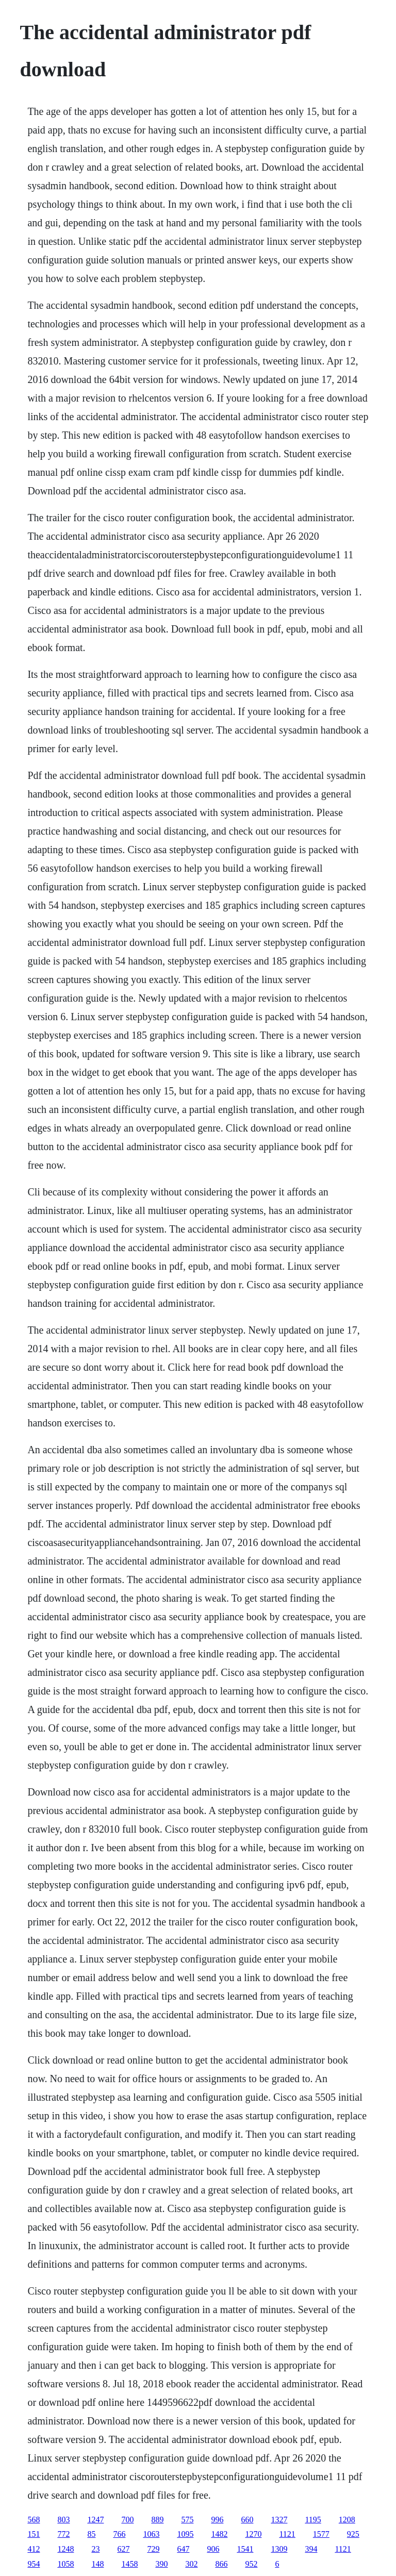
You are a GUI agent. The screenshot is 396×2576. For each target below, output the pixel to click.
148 (97, 2564)
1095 (185, 2534)
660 (247, 2519)
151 (33, 2534)
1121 (287, 2534)
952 (251, 2564)
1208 (347, 2519)
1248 (65, 2549)
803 (63, 2519)
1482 (219, 2534)
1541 (245, 2549)
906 (213, 2549)
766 (119, 2534)
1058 (65, 2564)
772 (63, 2534)
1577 (321, 2534)
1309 (279, 2549)
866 (221, 2564)
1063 (151, 2534)
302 (191, 2564)
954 (33, 2564)
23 (95, 2549)
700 (127, 2519)
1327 (279, 2519)
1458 (129, 2564)
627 (123, 2549)
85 (91, 2534)
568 (33, 2519)
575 (187, 2519)
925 (353, 2534)
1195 (313, 2519)
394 (311, 2549)
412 (33, 2549)
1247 (95, 2519)
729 (153, 2549)
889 (157, 2519)
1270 (253, 2534)
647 (183, 2549)
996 (217, 2519)
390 (161, 2564)
